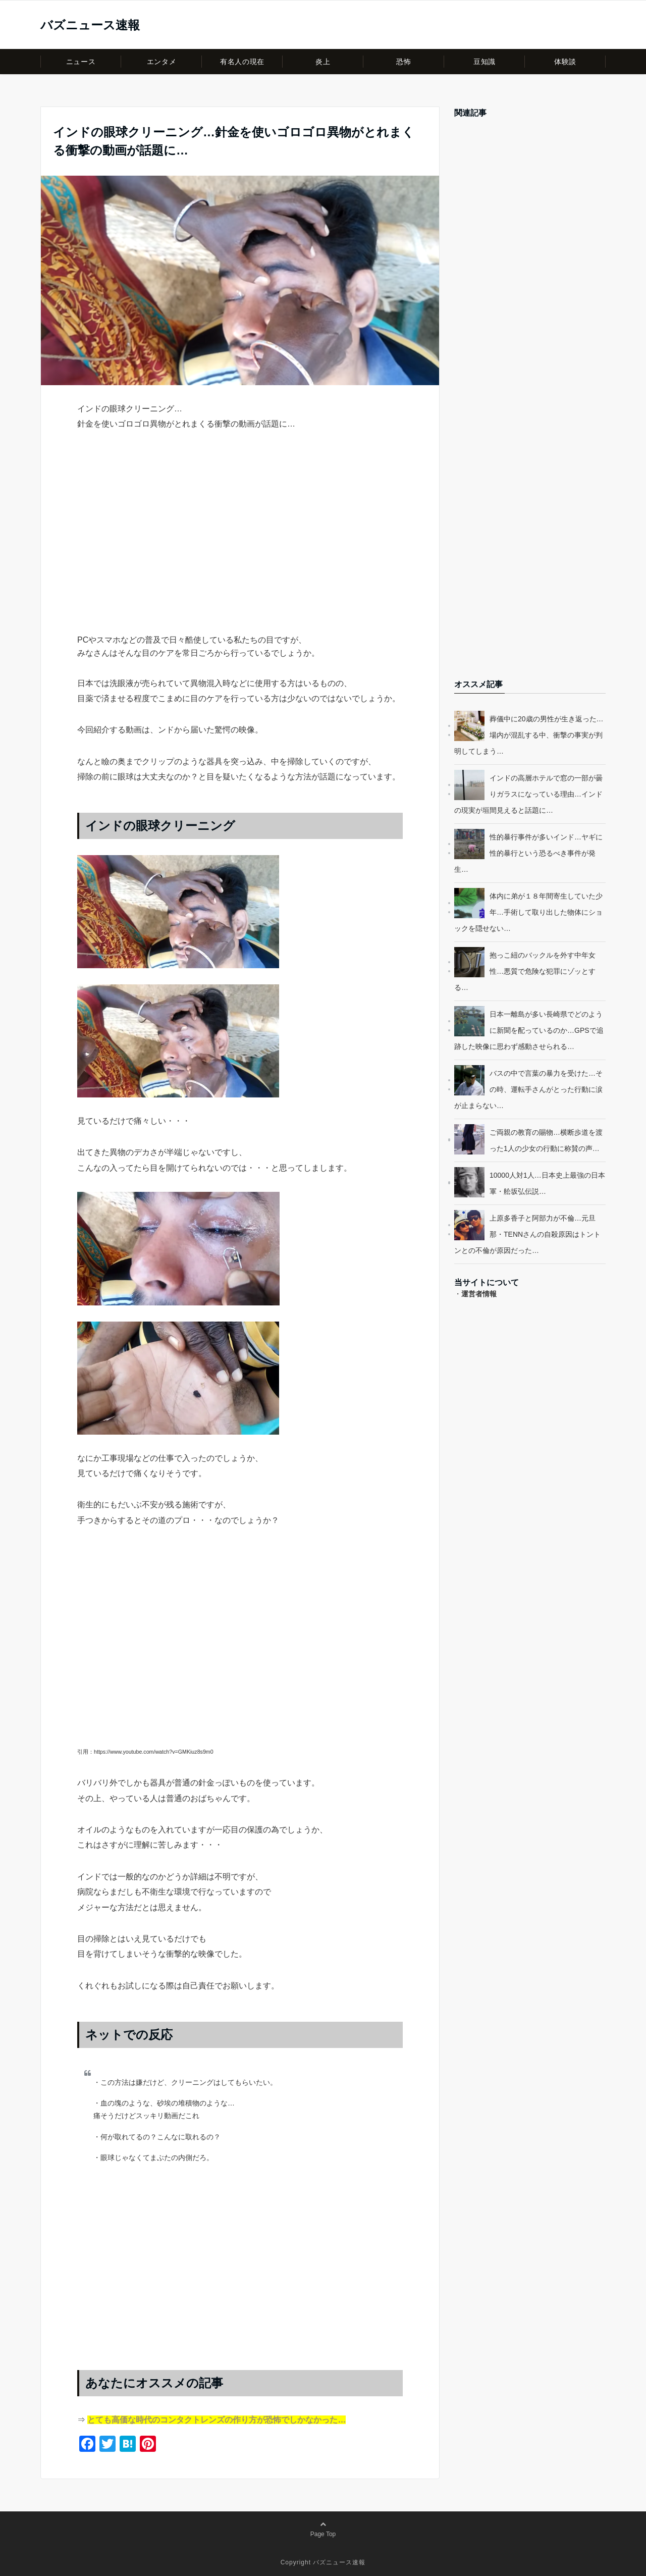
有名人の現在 (242, 62)
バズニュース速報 (90, 25)
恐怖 (403, 62)
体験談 (565, 62)
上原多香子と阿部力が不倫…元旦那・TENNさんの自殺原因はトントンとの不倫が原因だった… (527, 1234)
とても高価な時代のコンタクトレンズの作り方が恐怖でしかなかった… (216, 2419)
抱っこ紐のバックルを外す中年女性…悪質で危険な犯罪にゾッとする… (525, 971)
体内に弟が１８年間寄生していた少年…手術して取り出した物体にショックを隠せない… (528, 912)
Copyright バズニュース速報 (323, 2562)
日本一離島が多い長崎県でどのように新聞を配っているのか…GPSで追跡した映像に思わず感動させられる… (529, 1030)
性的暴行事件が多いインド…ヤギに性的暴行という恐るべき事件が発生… (528, 853)
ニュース (80, 62)
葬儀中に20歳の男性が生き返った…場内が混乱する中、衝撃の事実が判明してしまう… (529, 735)
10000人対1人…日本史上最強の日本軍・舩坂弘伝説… (547, 1183)
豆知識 (484, 62)
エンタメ (161, 62)
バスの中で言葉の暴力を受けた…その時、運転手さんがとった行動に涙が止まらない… (528, 1089)
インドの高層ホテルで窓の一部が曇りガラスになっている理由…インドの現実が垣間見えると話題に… (528, 794)
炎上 (322, 62)
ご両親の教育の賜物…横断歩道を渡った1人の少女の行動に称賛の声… (546, 1140)
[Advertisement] (240, 550)
